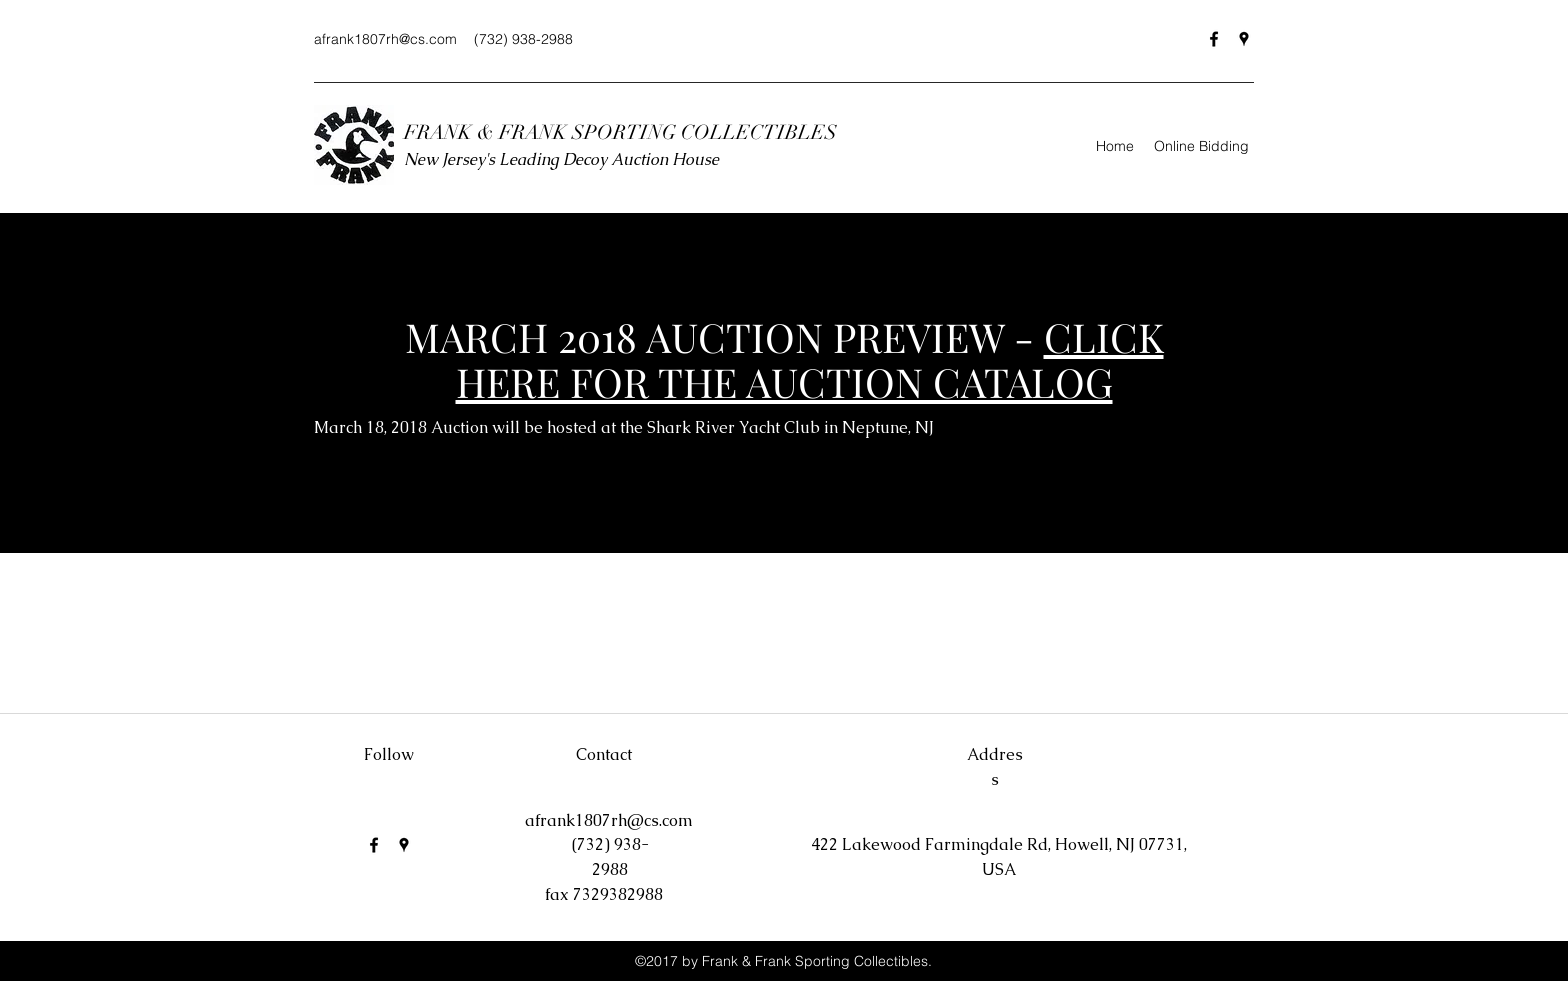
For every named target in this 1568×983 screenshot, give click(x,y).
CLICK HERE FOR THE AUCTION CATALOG (810, 359)
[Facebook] (1214, 39)
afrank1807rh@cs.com (385, 39)
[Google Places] (1244, 39)
